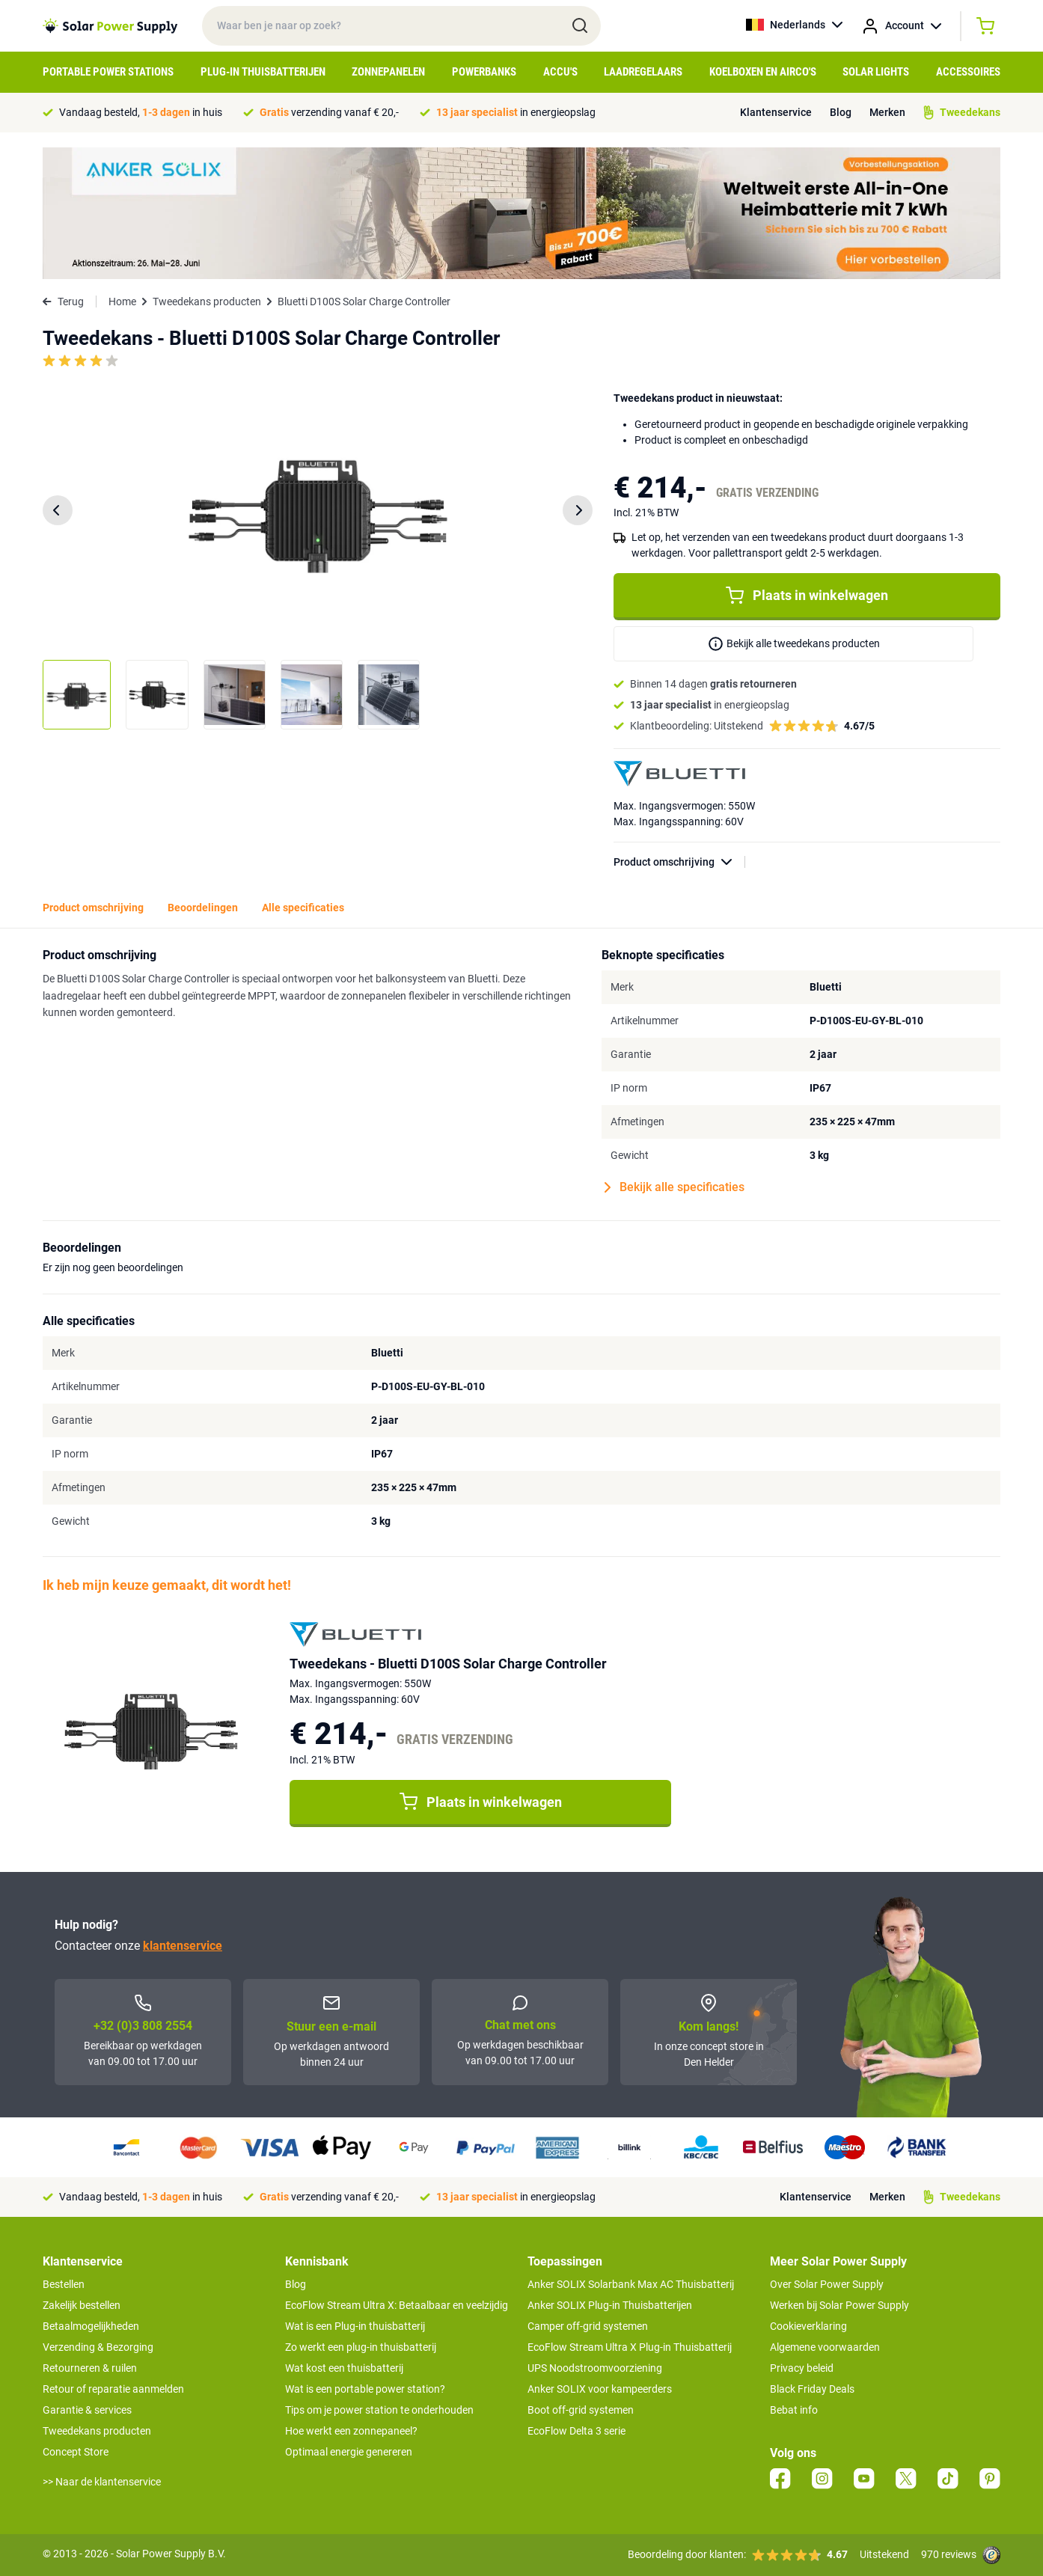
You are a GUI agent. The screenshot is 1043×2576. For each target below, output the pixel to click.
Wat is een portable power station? (365, 2389)
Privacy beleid (802, 2368)
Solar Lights (875, 72)
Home (122, 302)
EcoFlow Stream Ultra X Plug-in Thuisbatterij (629, 2347)
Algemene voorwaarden (825, 2347)
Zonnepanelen (388, 72)
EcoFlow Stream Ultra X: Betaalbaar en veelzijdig (396, 2305)
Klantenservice (776, 112)
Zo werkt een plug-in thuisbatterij (360, 2347)
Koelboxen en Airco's (762, 72)
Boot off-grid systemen (580, 2410)
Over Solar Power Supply (827, 2284)
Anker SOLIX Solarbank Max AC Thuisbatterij (630, 2284)
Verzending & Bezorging (98, 2347)
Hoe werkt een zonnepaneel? (351, 2431)
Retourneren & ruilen (90, 2368)
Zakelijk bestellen (81, 2305)
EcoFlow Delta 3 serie (576, 2431)
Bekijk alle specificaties (674, 1187)
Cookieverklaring (808, 2326)
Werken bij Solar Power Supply (839, 2305)
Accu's (560, 72)
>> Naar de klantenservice (102, 2482)
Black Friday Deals (812, 2389)
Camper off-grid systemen (587, 2326)
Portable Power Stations (108, 72)
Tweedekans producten (207, 302)
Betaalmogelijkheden (91, 2326)
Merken (887, 112)
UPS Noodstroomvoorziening (594, 2368)
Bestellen (64, 2284)
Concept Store (75, 2452)
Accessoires (968, 72)
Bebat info (794, 2410)
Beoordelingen (203, 908)
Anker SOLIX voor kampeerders (599, 2389)
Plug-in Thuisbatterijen (263, 72)
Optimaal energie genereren (348, 2452)
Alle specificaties (303, 908)
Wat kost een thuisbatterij (344, 2368)
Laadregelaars (643, 72)
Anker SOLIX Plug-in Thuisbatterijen (609, 2305)
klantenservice (182, 1946)
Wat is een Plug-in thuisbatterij (355, 2326)
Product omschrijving (679, 862)
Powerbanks (484, 72)
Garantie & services (87, 2410)
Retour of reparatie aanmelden (113, 2389)
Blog (840, 112)
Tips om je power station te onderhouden (379, 2410)
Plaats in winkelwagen (807, 596)
